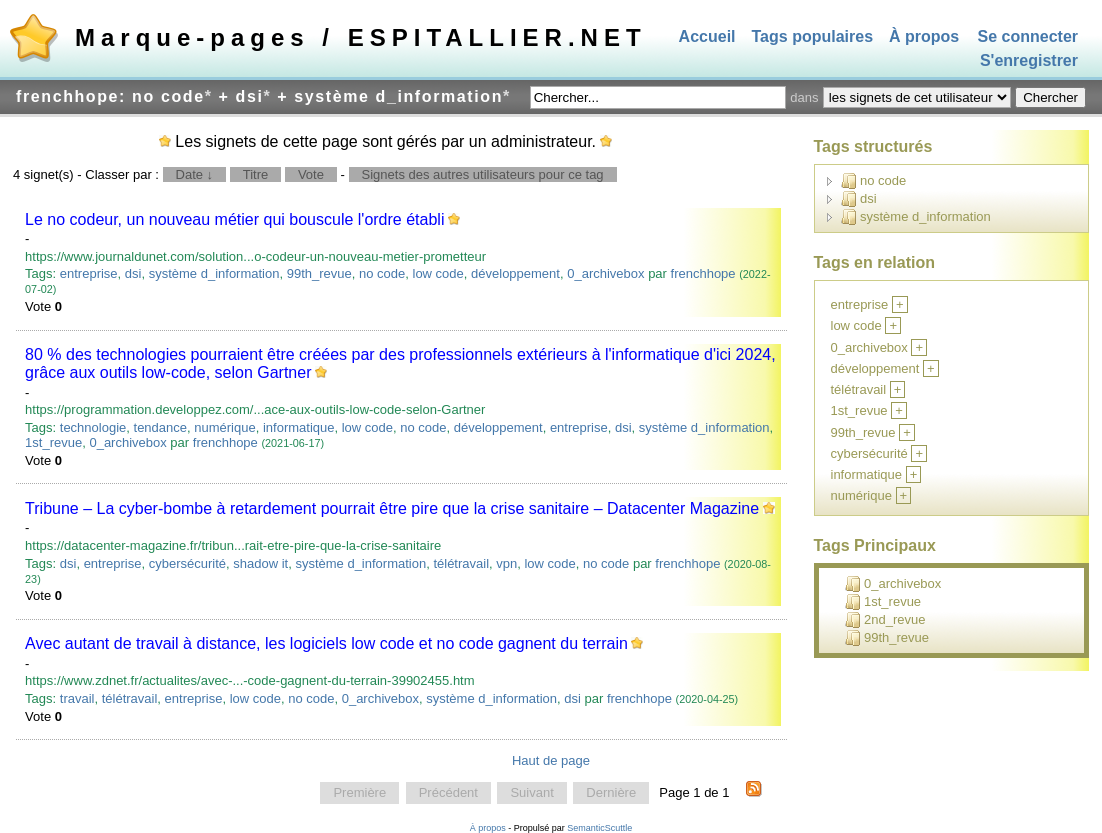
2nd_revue (885, 620)
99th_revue (319, 273)
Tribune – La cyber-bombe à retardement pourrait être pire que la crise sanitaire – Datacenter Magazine (392, 508)
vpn (506, 563)
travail (77, 698)
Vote (311, 174)
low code (438, 273)
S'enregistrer (1029, 61)
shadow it (260, 563)
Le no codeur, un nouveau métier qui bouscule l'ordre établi (234, 219)
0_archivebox (605, 273)
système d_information (214, 273)
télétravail (461, 563)
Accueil (707, 36)
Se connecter (1028, 36)
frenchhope (703, 273)
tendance (161, 427)
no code (382, 273)
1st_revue (53, 442)
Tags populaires (813, 36)
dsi (133, 273)
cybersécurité (187, 563)
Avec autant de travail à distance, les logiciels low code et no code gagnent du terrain (326, 643)
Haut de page (551, 760)
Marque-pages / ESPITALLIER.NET (361, 37)
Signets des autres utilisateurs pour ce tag (483, 174)
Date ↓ (195, 174)
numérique (224, 427)
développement (515, 273)
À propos (924, 36)
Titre (256, 174)
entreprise (89, 273)
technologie (93, 427)
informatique (299, 427)
